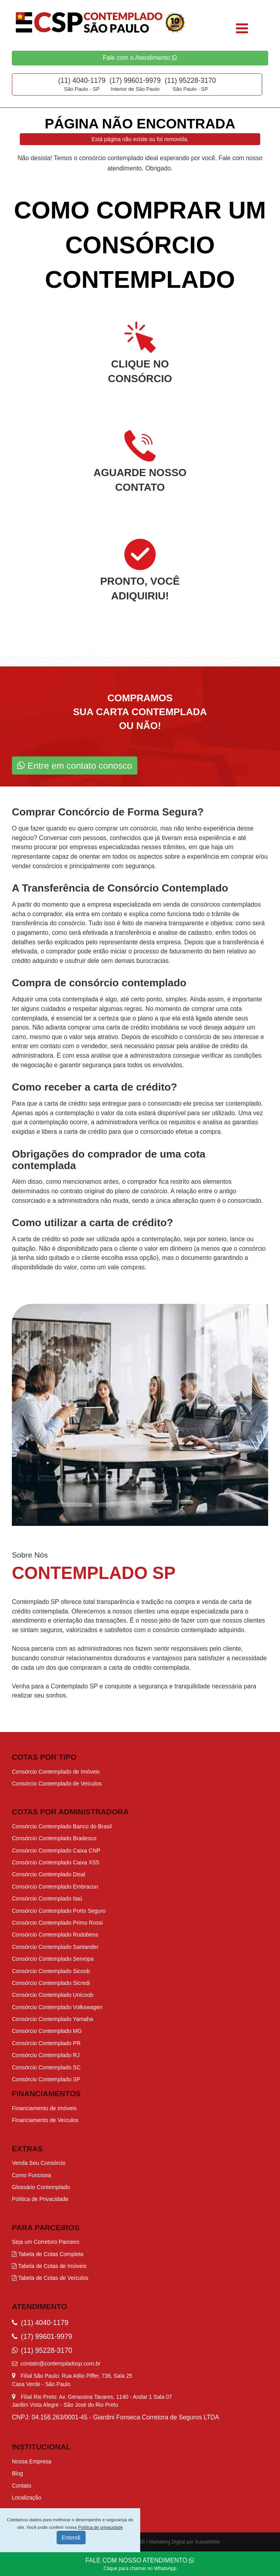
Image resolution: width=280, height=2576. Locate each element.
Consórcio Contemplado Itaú (47, 1898)
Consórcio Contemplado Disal (48, 1874)
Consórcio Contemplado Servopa (52, 1959)
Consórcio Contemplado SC (46, 2067)
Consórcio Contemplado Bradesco (54, 1838)
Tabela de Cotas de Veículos (50, 2278)
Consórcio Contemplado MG (47, 2031)
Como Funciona (31, 2175)
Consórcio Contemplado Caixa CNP (56, 1850)
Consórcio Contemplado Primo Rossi (57, 1923)
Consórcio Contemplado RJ (46, 2055)
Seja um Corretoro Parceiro (45, 2242)
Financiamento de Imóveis (44, 2108)
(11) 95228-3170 (190, 80)
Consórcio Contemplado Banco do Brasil (62, 1826)
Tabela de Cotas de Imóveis (49, 2266)
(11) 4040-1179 (82, 80)
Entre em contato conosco (74, 765)
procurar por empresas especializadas (87, 847)
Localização (26, 2497)
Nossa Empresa (31, 2461)
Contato (21, 2485)
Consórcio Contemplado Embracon (55, 1886)
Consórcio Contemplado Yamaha (52, 2019)
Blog (17, 2473)
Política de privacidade (100, 2527)
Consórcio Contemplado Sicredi (51, 1983)
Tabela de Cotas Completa (48, 2254)
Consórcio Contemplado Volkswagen (57, 2007)
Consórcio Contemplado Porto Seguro (59, 1911)
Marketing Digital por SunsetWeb (184, 2542)
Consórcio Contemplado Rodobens (55, 1934)
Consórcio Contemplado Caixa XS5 (55, 1862)
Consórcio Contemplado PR (46, 2043)
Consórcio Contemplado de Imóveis (56, 1771)
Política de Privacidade (40, 2199)
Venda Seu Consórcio (38, 2163)
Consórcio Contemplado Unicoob (52, 1995)
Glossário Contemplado (41, 2187)
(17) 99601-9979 (134, 80)
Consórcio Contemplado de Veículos (56, 1783)
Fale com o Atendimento (140, 57)
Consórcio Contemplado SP (46, 2079)
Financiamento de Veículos (45, 2120)
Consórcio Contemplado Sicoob (51, 1971)
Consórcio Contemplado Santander (55, 1947)
